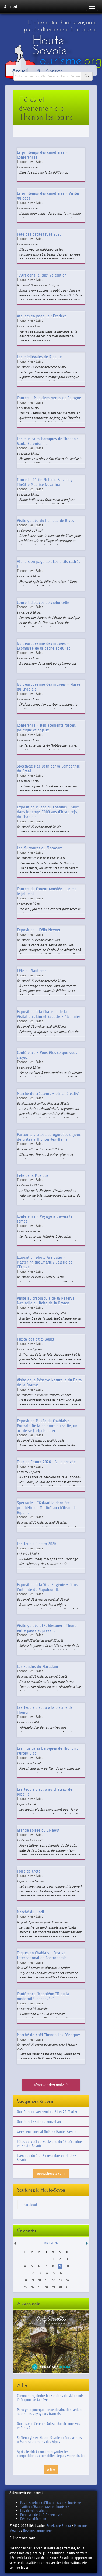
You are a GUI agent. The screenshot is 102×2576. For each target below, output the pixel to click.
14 (46, 2273)
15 (53, 2273)
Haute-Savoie (67, 50)
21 (46, 2280)
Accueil (10, 6)
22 (53, 2280)
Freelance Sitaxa (59, 2526)
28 (46, 2287)
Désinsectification (33, 2519)
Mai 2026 (51, 2243)
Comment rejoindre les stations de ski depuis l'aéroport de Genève (50, 2398)
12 (32, 2273)
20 (39, 2280)
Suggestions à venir (51, 2173)
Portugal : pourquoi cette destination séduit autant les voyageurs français (49, 2412)
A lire (51, 2470)
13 (39, 2273)
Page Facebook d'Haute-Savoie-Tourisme (50, 2503)
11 (25, 2273)
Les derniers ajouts (34, 2511)
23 (60, 2280)
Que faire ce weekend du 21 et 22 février (47, 2112)
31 (67, 2287)
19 (32, 2280)
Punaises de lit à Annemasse (41, 2515)
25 (25, 2287)
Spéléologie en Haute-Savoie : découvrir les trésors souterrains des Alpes (49, 2440)
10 (67, 2266)
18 (25, 2280)
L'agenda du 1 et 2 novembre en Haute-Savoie (46, 2158)
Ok (86, 76)
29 (53, 2287)
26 (32, 2287)
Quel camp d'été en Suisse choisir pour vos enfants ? (48, 2426)
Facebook (31, 2205)
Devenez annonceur (37, 2531)
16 (60, 2273)
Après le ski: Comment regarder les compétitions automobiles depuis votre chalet (51, 2454)
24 (67, 2280)
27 (39, 2287)
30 (60, 2287)
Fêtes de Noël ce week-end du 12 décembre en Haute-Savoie (49, 2144)
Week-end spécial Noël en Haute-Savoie (46, 2132)
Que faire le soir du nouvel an (39, 2122)
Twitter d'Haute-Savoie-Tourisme (44, 2507)
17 (67, 2273)
